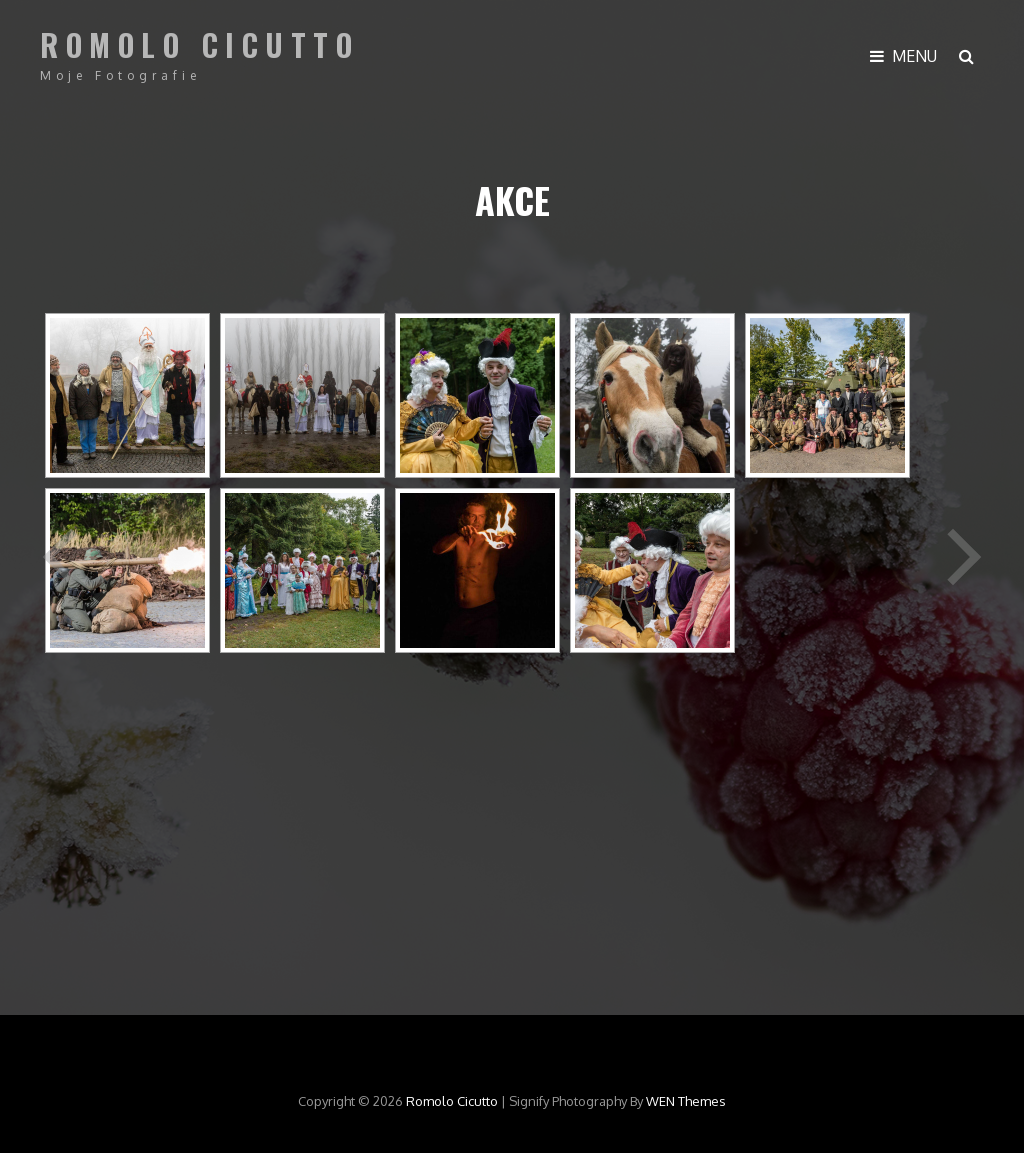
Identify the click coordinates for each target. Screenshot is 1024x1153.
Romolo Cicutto (199, 44)
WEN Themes (686, 1101)
